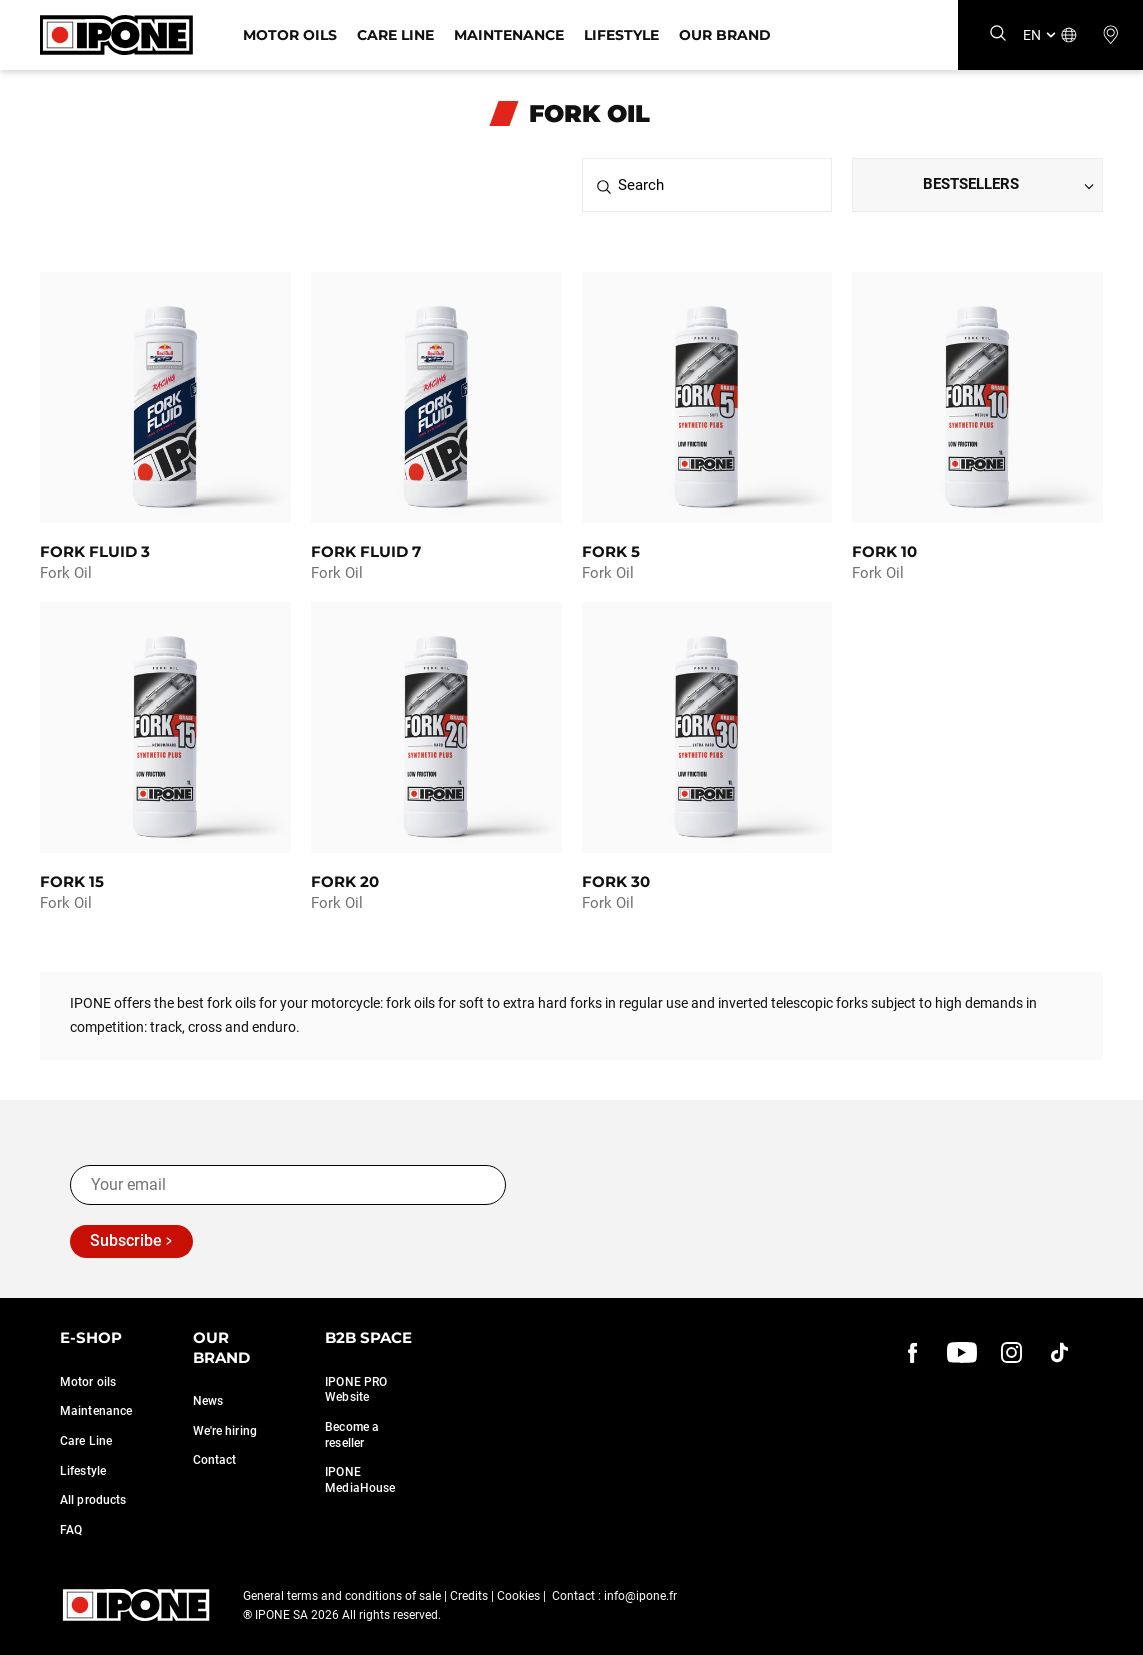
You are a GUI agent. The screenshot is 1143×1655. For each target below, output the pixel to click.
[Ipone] (116, 35)
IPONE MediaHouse (360, 1480)
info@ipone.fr (640, 1596)
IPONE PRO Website (356, 1390)
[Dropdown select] (977, 185)
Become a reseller (352, 1435)
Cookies (518, 1596)
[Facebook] (913, 1352)
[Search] (998, 34)
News (208, 1401)
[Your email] (288, 1185)
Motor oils (88, 1382)
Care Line (395, 35)
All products (93, 1500)
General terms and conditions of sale (342, 1596)
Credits (469, 1596)
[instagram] (1011, 1352)
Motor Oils (290, 35)
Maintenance (509, 35)
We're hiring (225, 1431)
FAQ (71, 1530)
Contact (215, 1460)
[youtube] (962, 1352)
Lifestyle (621, 35)
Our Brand (725, 35)
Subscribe (126, 1240)
